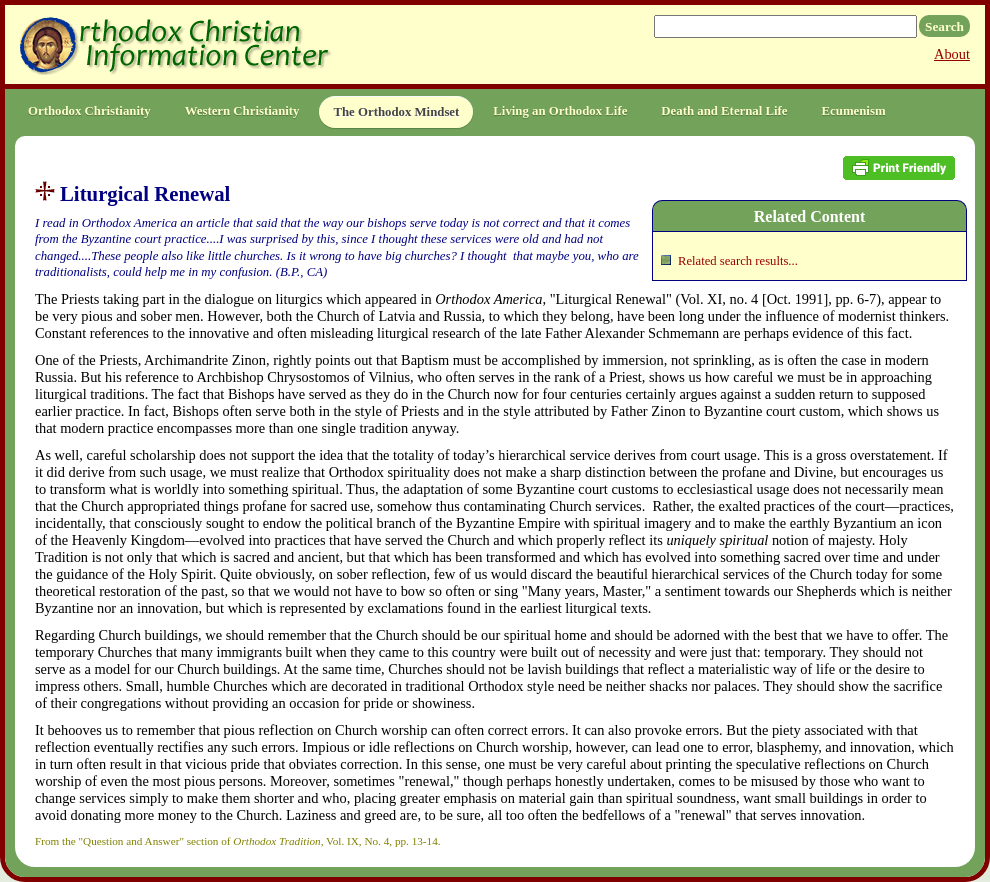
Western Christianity (242, 111)
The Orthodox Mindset (396, 112)
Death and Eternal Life (724, 111)
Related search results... (738, 261)
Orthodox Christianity (89, 111)
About (952, 54)
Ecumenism (854, 111)
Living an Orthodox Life (560, 111)
